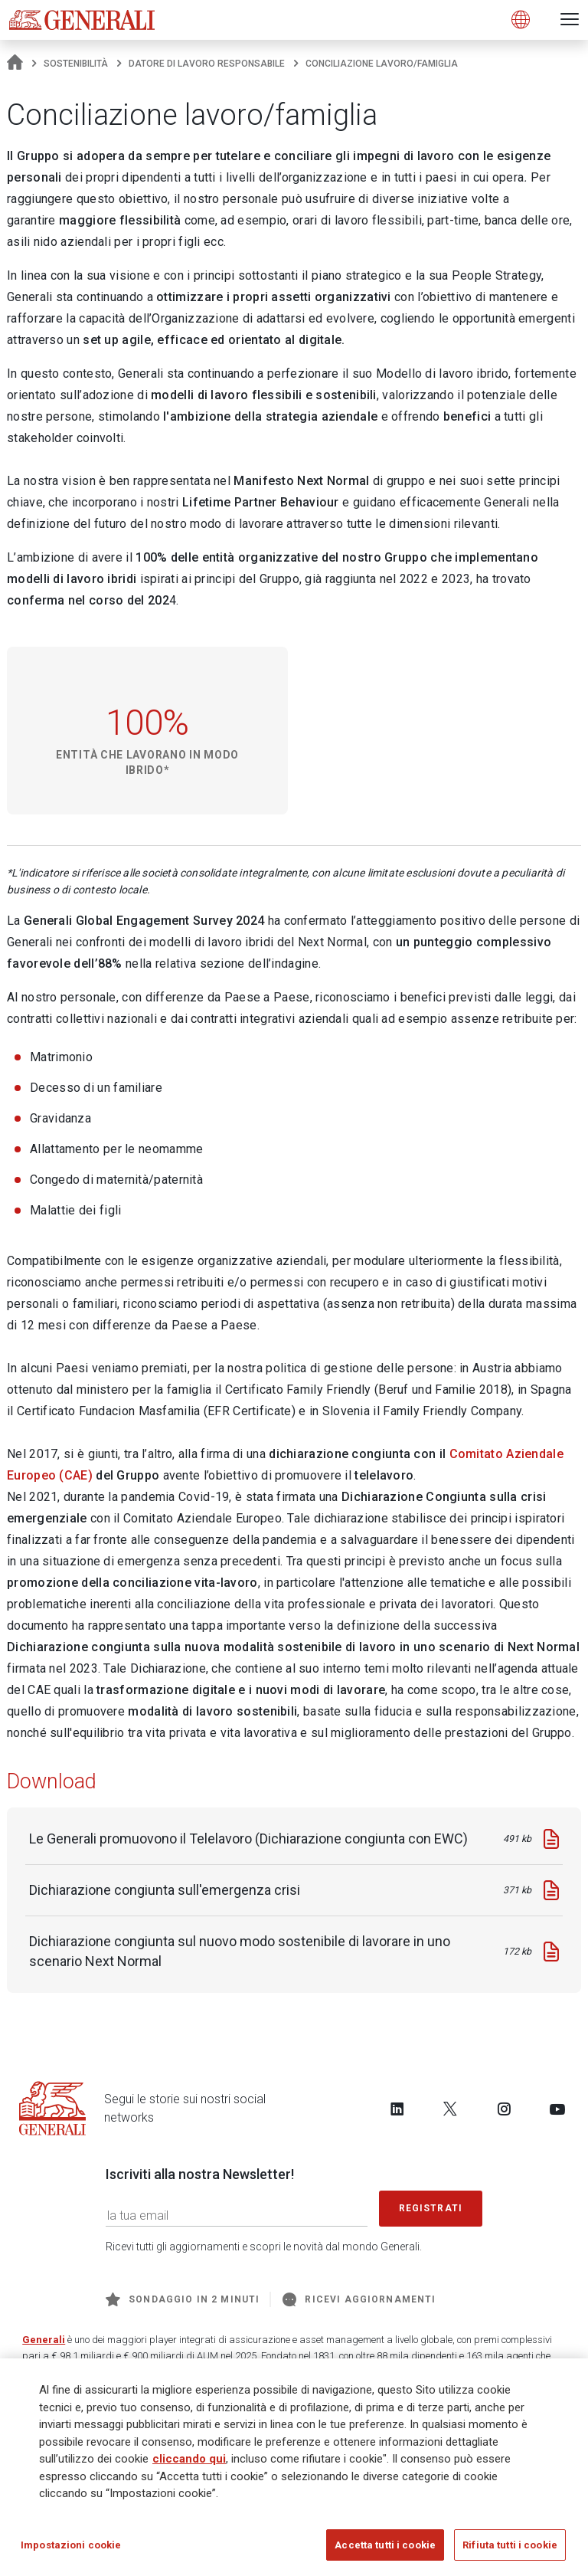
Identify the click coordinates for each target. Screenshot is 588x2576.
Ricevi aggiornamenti (359, 2299)
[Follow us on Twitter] (450, 2108)
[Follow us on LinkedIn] (397, 2108)
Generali (43, 2339)
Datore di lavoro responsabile (207, 63)
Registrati (431, 2208)
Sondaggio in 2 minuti (183, 2299)
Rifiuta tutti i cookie (509, 2550)
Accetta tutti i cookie (385, 2550)
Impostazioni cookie (71, 2550)
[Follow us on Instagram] (503, 2108)
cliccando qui (189, 2464)
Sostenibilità (76, 63)
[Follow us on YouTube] (557, 2108)
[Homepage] (15, 63)
